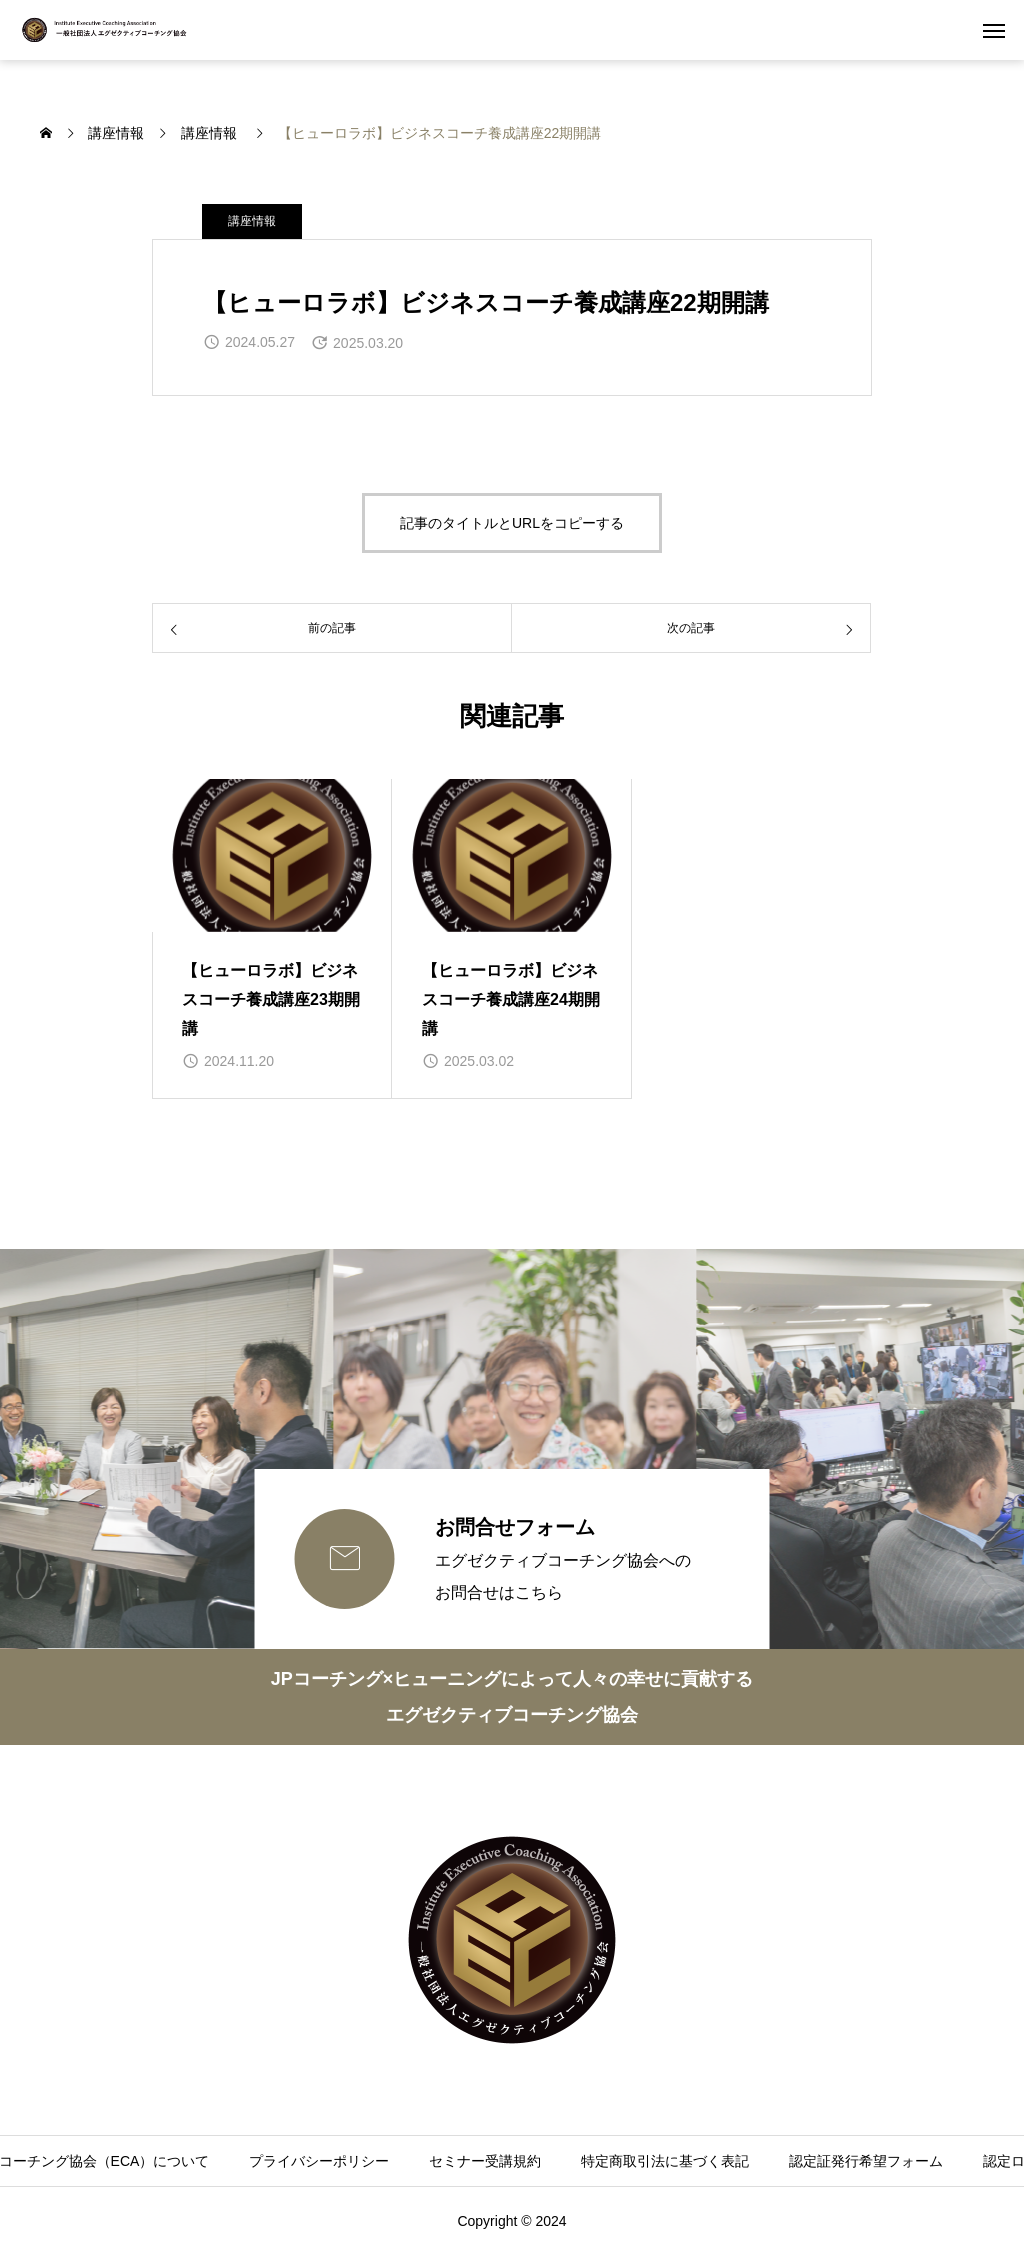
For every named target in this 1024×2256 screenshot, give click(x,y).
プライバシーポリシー (319, 2161)
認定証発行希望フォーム (866, 2161)
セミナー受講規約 (485, 2161)
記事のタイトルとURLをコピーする (512, 523)
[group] (272, 939)
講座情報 (252, 221)
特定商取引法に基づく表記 (665, 2161)
